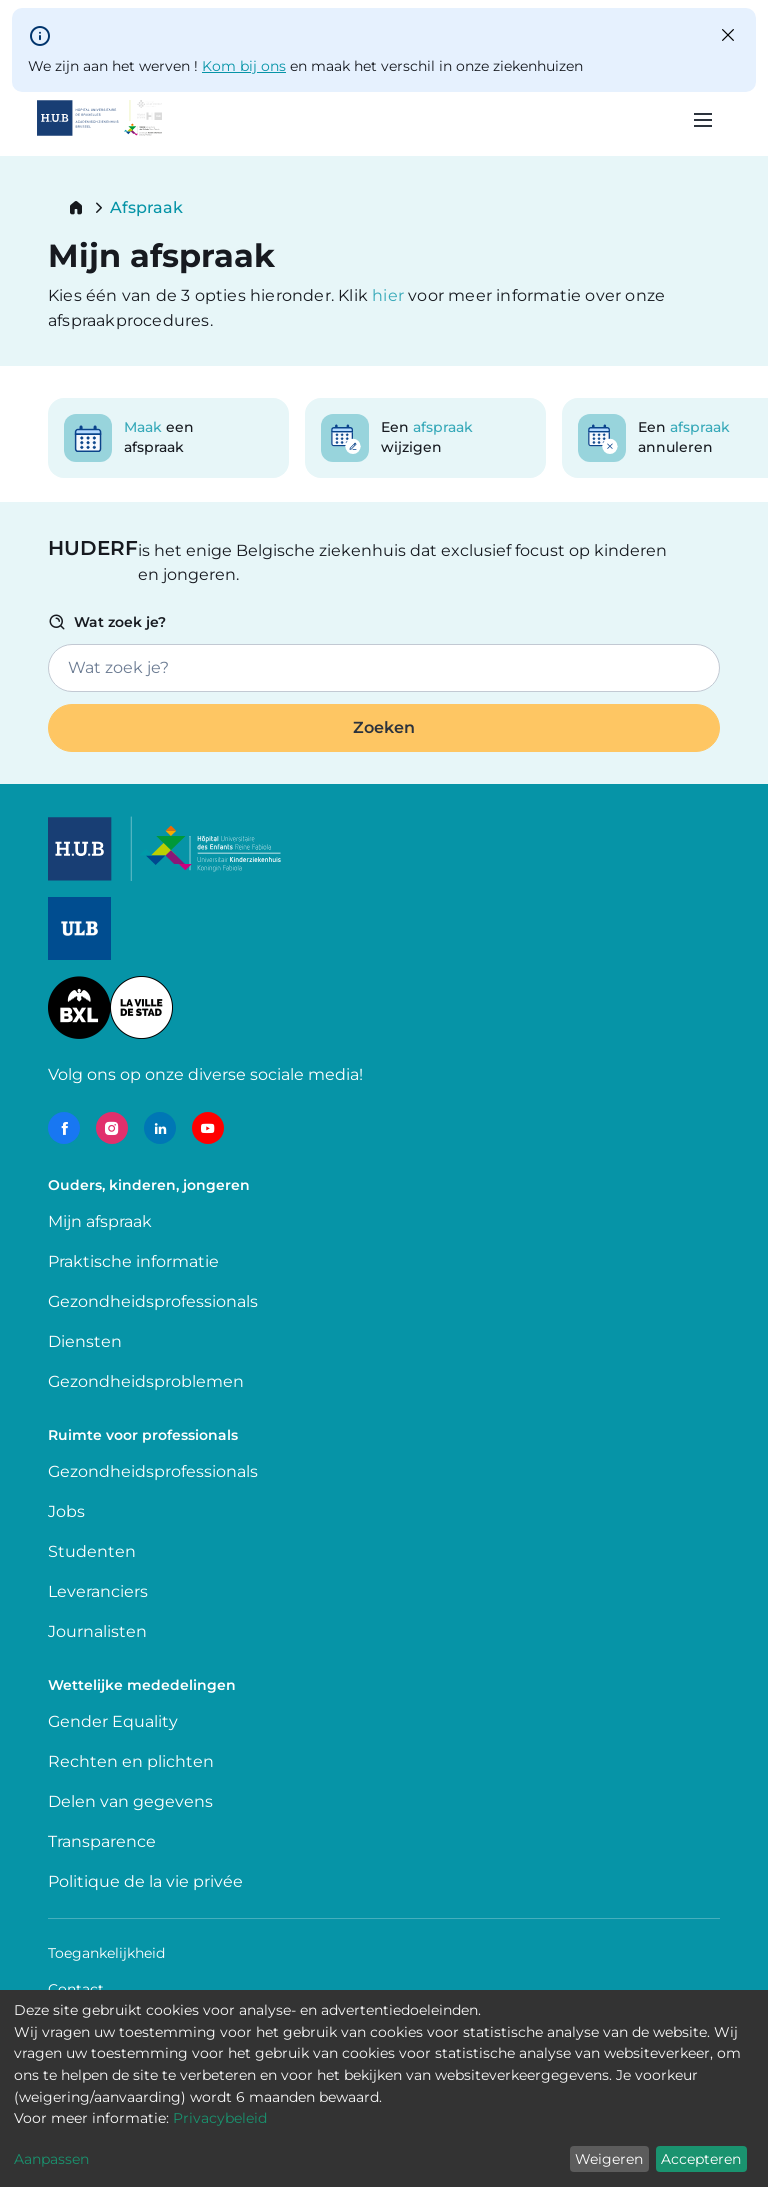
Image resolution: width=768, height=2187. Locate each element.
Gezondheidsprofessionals (153, 1301)
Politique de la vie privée (145, 1881)
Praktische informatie (135, 1261)
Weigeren (609, 2159)
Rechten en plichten (131, 1761)
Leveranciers (98, 1591)
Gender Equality (113, 1721)
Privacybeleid (220, 2118)
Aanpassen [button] (51, 2159)
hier (390, 295)
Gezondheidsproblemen (146, 1381)
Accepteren (701, 2159)
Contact (76, 1989)
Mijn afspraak (100, 1221)
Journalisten (97, 1631)
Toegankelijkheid (106, 1953)
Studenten (92, 1551)
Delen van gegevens (130, 1801)
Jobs (66, 1511)
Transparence (102, 1841)
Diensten (85, 1341)
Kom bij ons (244, 66)
